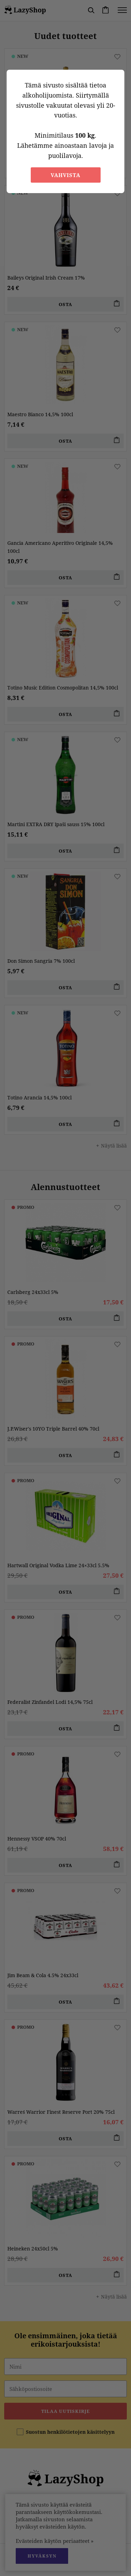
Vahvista (65, 175)
